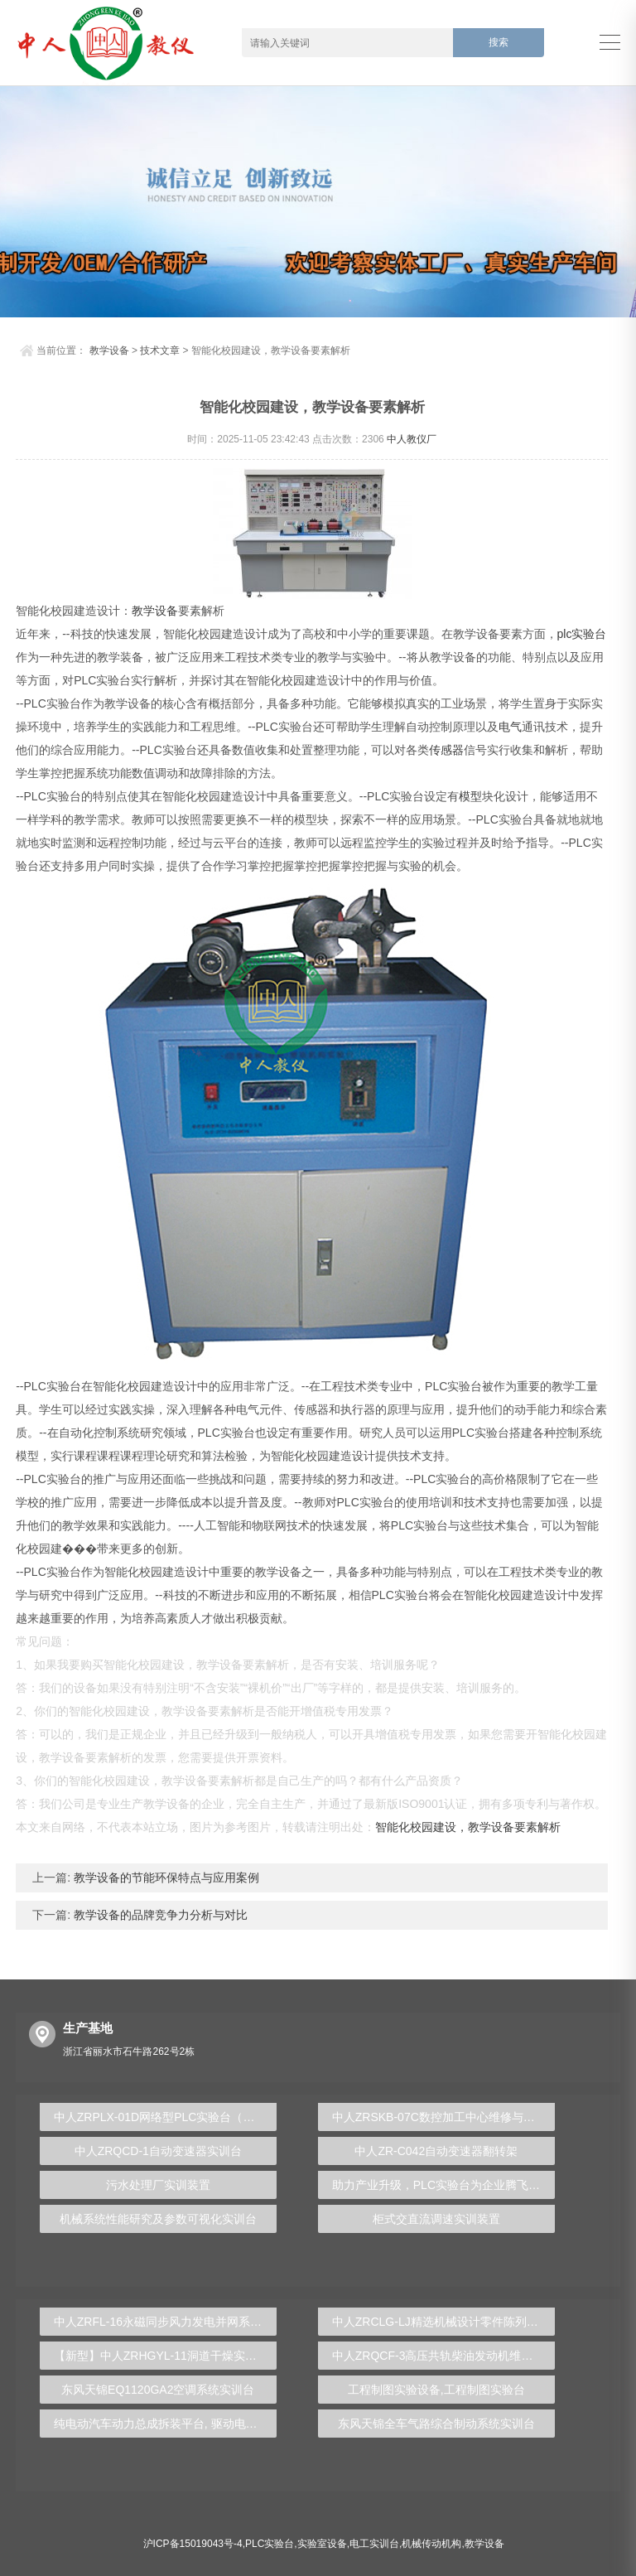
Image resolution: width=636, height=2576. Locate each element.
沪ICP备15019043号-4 (193, 2543)
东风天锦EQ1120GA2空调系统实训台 (157, 2389)
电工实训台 (374, 2543)
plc (564, 633)
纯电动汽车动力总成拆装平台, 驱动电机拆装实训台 (165, 2423)
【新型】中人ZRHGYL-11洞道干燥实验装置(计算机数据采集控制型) (165, 2355)
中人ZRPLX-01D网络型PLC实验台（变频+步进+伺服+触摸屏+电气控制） (165, 2117)
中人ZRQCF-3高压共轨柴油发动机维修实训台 (443, 2355)
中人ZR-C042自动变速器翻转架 (436, 2151)
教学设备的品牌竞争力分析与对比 (159, 1914)
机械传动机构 (431, 2543)
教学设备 (109, 350)
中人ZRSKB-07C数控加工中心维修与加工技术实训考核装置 (443, 2117)
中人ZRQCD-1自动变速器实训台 (158, 2151)
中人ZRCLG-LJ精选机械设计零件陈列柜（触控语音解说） (443, 2321)
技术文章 (160, 350)
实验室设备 (322, 2543)
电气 (510, 726)
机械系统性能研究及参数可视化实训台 (158, 2219)
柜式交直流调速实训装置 (436, 2219)
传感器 (446, 749)
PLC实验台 (269, 2543)
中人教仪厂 (411, 439)
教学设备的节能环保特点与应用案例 (164, 1877)
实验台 (588, 633)
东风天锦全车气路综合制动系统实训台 (436, 2423)
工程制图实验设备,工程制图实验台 (436, 2389)
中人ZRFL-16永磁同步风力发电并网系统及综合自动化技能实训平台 (165, 2321)
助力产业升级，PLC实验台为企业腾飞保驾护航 (443, 2185)
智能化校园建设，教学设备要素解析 (468, 1827)
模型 (470, 796)
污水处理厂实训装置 (158, 2185)
